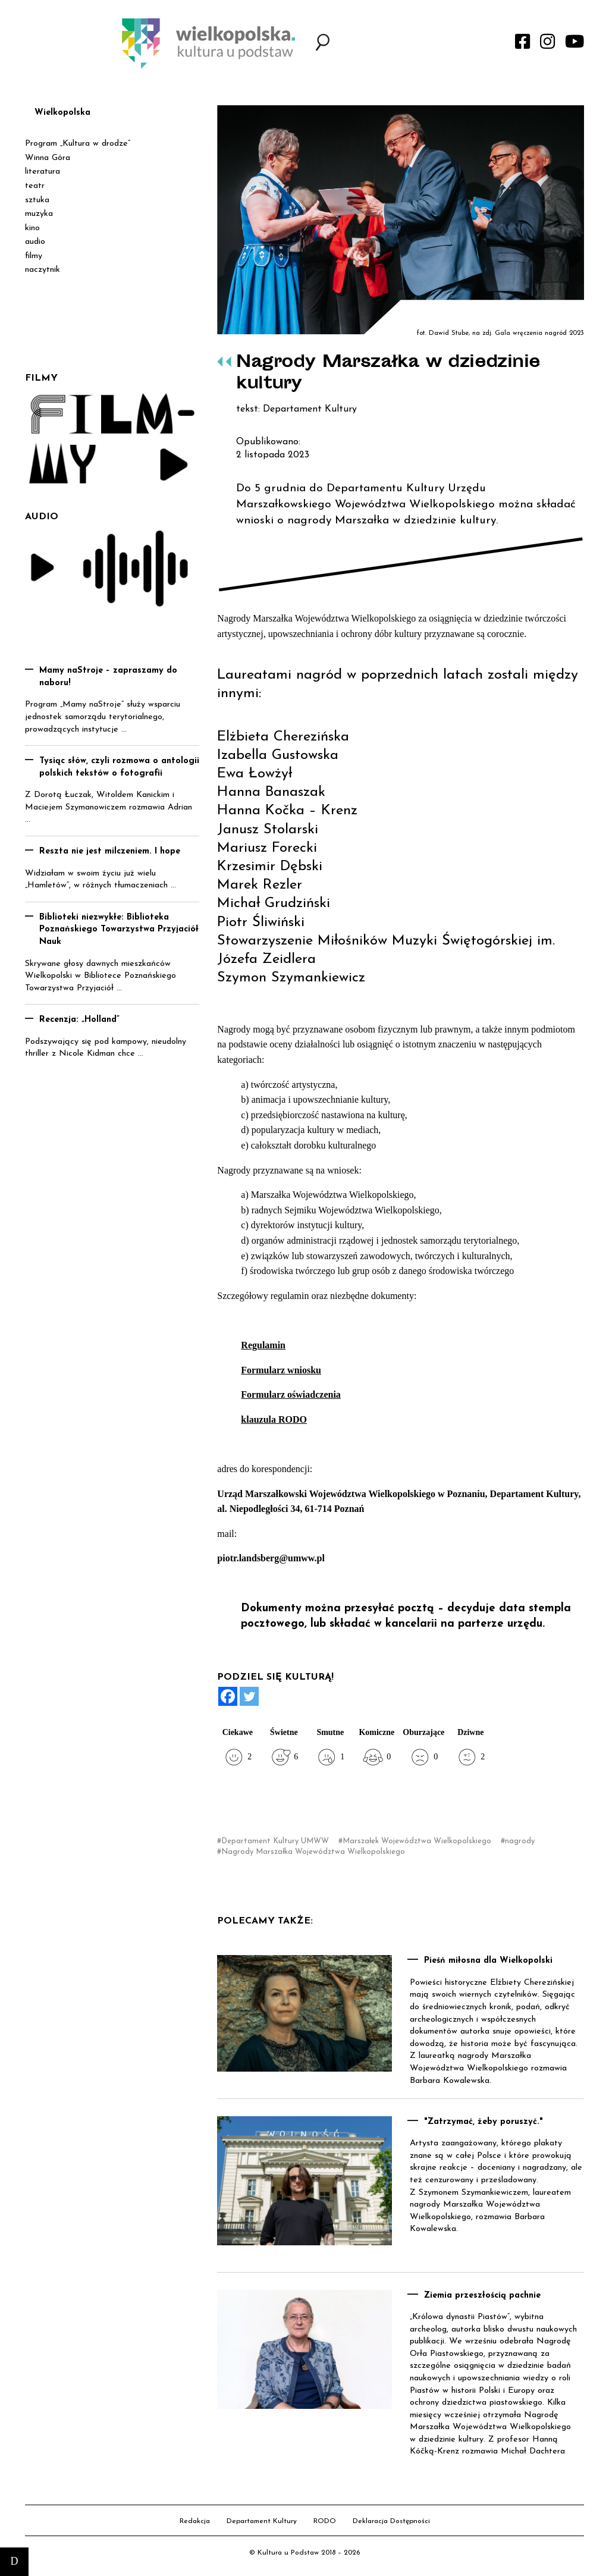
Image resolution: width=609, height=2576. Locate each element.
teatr (35, 185)
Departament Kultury (262, 2521)
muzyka (39, 213)
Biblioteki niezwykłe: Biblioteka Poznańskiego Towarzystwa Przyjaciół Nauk (119, 929)
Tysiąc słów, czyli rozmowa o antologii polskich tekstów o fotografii (119, 767)
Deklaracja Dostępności (391, 2521)
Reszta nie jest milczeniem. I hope (109, 851)
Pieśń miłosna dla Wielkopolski (488, 1960)
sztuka (37, 200)
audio (35, 241)
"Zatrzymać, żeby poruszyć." (483, 2121)
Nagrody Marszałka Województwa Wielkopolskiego (313, 1852)
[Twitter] (249, 1696)
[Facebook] (227, 1696)
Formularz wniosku (281, 1370)
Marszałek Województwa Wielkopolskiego (417, 1841)
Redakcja (195, 2521)
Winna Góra (47, 157)
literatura (42, 171)
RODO (324, 2521)
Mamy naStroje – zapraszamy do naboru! (108, 677)
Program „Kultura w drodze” (77, 143)
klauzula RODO (274, 1419)
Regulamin (263, 1345)
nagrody (520, 1841)
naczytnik (42, 269)
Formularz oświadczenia (291, 1394)
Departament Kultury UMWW (275, 1841)
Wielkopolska (62, 112)
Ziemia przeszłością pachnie (482, 2295)
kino (32, 228)
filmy (33, 256)
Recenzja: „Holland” (79, 1019)
